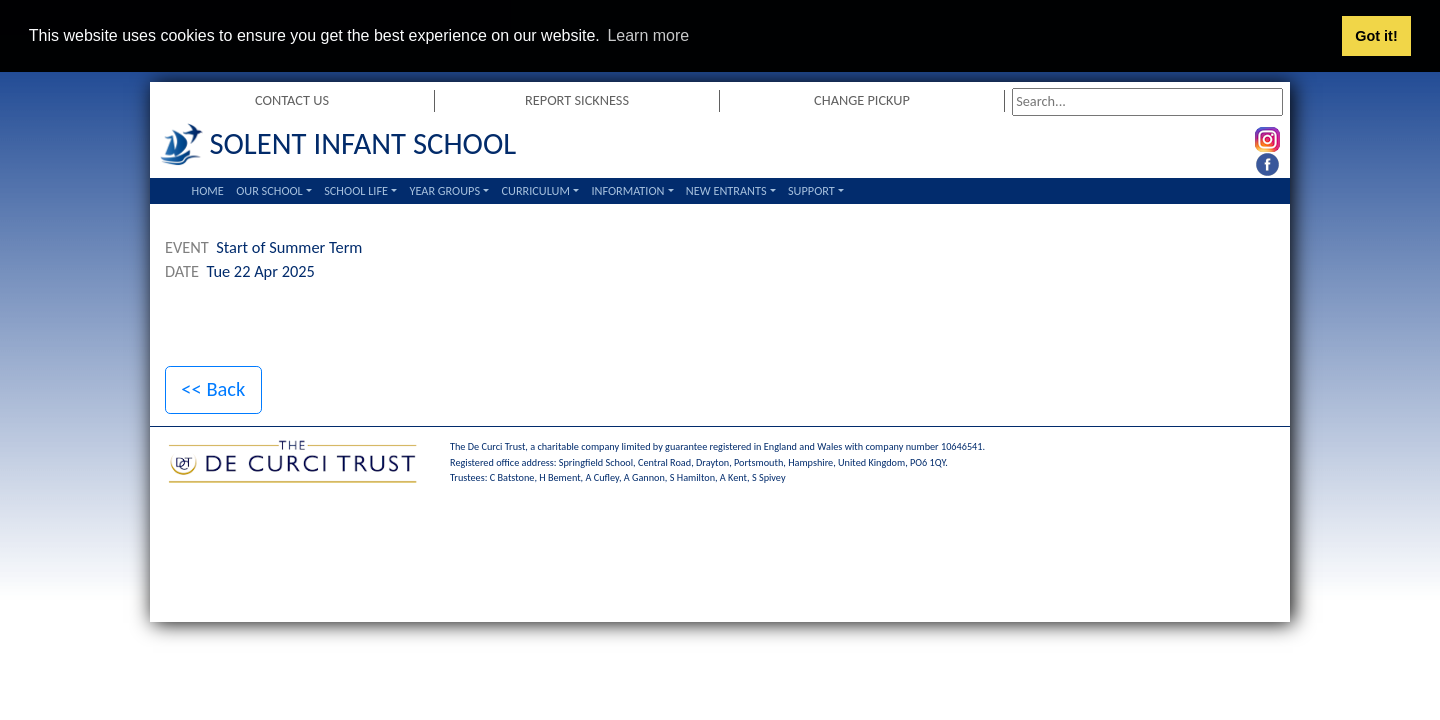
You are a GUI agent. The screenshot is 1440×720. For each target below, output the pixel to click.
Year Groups (444, 189)
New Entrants (726, 189)
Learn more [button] (648, 35)
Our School (269, 189)
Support (811, 189)
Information (627, 189)
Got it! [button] (1376, 36)
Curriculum (535, 189)
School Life (356, 189)
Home (208, 189)
